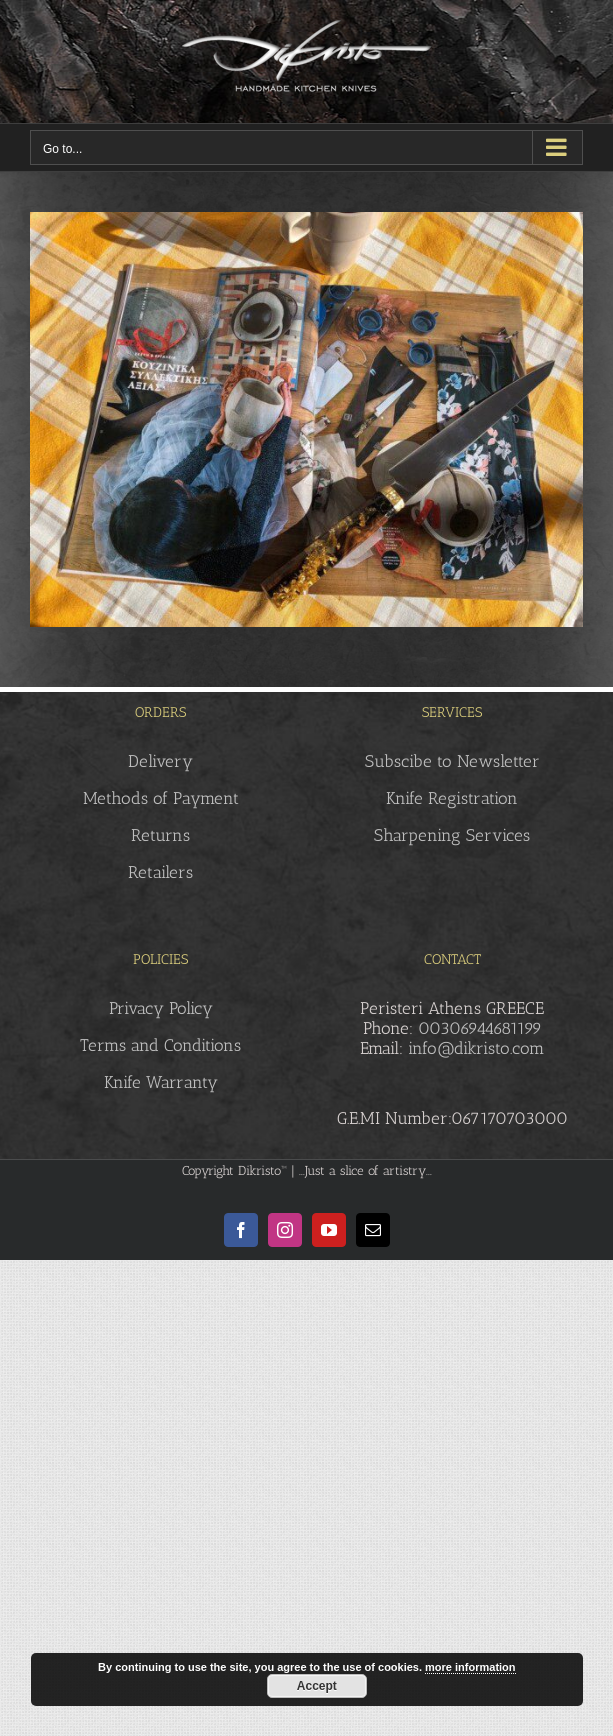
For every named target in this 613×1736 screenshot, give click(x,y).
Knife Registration (452, 798)
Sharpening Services (452, 835)
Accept (317, 1686)
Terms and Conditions (160, 1045)
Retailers (160, 872)
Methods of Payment (161, 798)
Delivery (160, 761)
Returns (160, 835)
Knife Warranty (161, 1082)
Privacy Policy (161, 1008)
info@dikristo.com (476, 1048)
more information (470, 1667)
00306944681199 (480, 1028)
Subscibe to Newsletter (452, 761)
